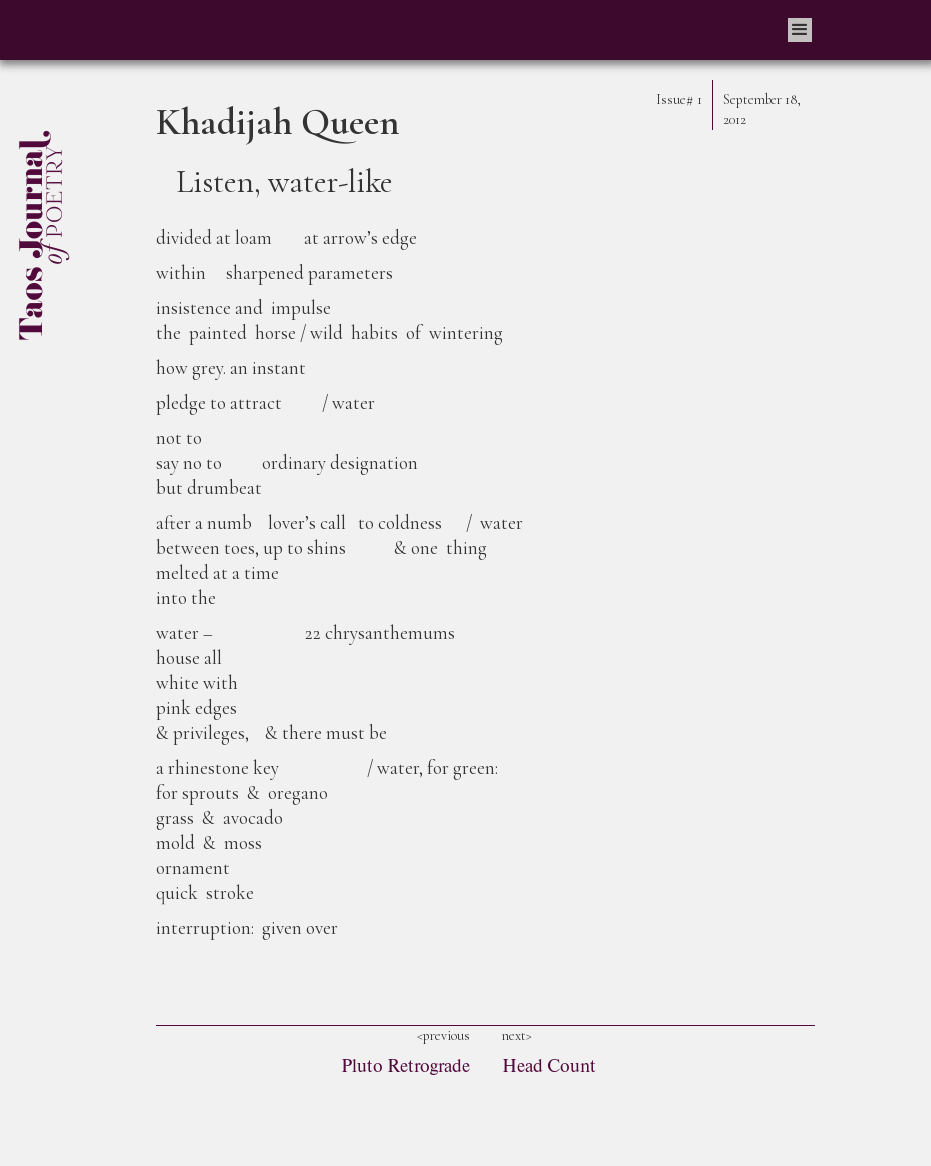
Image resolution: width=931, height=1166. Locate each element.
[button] (800, 30)
